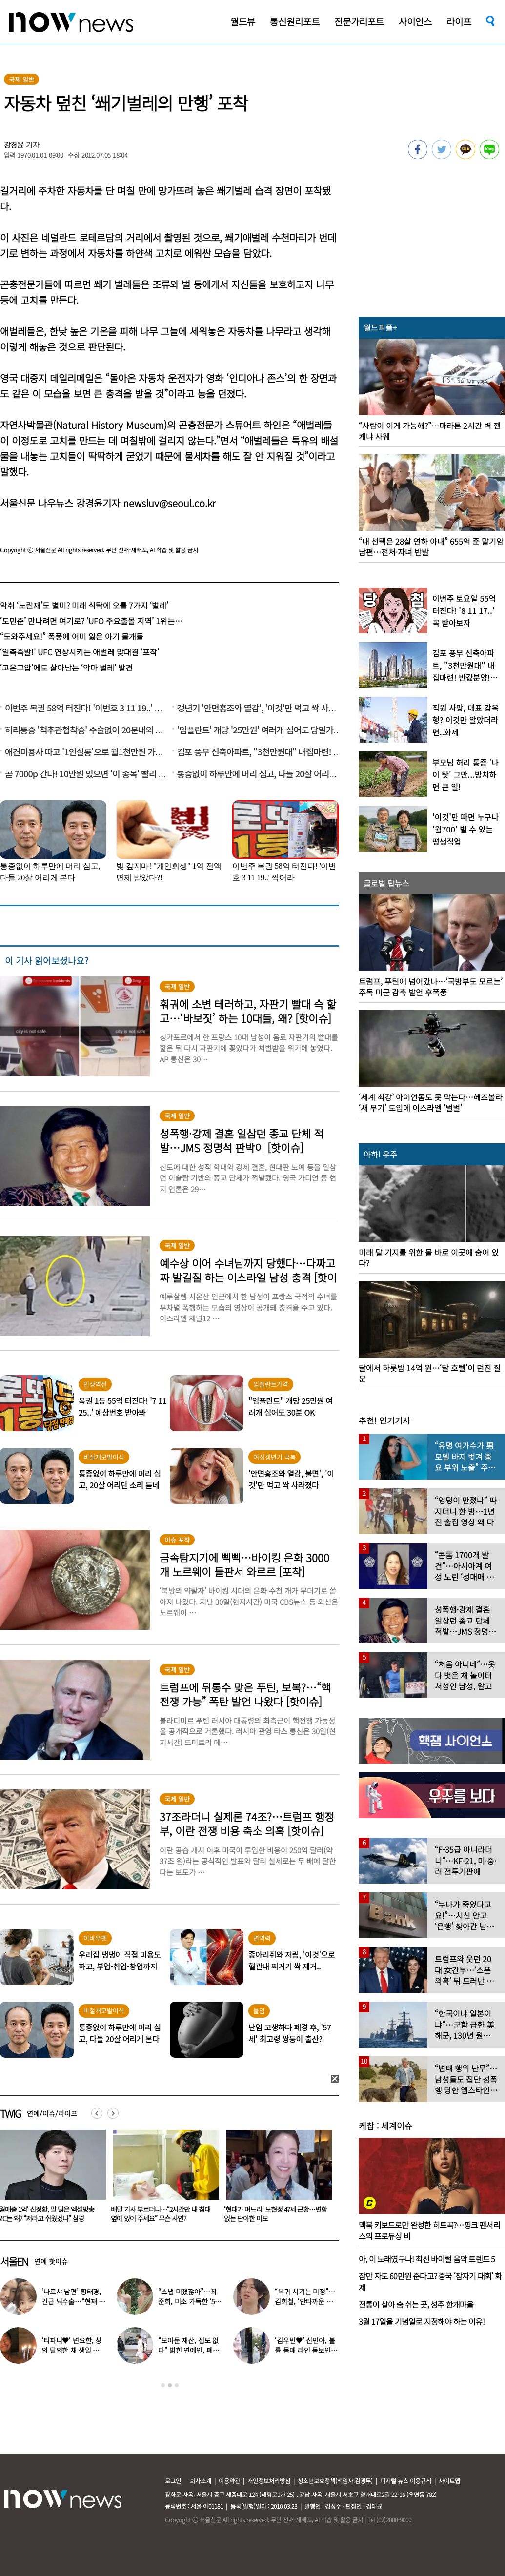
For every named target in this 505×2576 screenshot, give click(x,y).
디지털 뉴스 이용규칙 (405, 2480)
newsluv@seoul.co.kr (169, 503)
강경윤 (14, 145)
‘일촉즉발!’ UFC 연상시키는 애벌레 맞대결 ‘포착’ (79, 652)
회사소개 (200, 2480)
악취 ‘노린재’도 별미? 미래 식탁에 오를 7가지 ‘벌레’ (84, 605)
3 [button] (177, 2385)
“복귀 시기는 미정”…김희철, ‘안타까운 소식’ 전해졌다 (305, 2301)
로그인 (173, 2480)
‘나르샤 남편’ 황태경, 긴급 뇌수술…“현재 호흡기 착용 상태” (73, 2301)
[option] (162, 2179)
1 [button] (163, 2385)
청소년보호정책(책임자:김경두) (335, 2480)
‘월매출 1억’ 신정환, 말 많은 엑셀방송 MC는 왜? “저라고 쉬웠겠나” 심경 (159, 2213)
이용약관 (229, 2480)
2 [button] (170, 2385)
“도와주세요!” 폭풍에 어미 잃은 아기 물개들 (71, 636)
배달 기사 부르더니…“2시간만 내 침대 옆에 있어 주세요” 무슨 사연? (273, 2213)
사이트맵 (449, 2480)
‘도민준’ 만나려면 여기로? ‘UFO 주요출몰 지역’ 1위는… (91, 621)
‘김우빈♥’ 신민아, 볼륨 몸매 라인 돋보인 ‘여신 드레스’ (305, 2350)
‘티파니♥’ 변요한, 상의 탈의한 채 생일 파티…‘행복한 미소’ (71, 2350)
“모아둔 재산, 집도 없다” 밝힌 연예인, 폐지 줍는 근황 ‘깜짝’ (188, 2350)
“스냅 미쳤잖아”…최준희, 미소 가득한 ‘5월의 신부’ (189, 2301)
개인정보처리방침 (268, 2480)
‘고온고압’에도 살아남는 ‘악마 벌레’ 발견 (66, 667)
